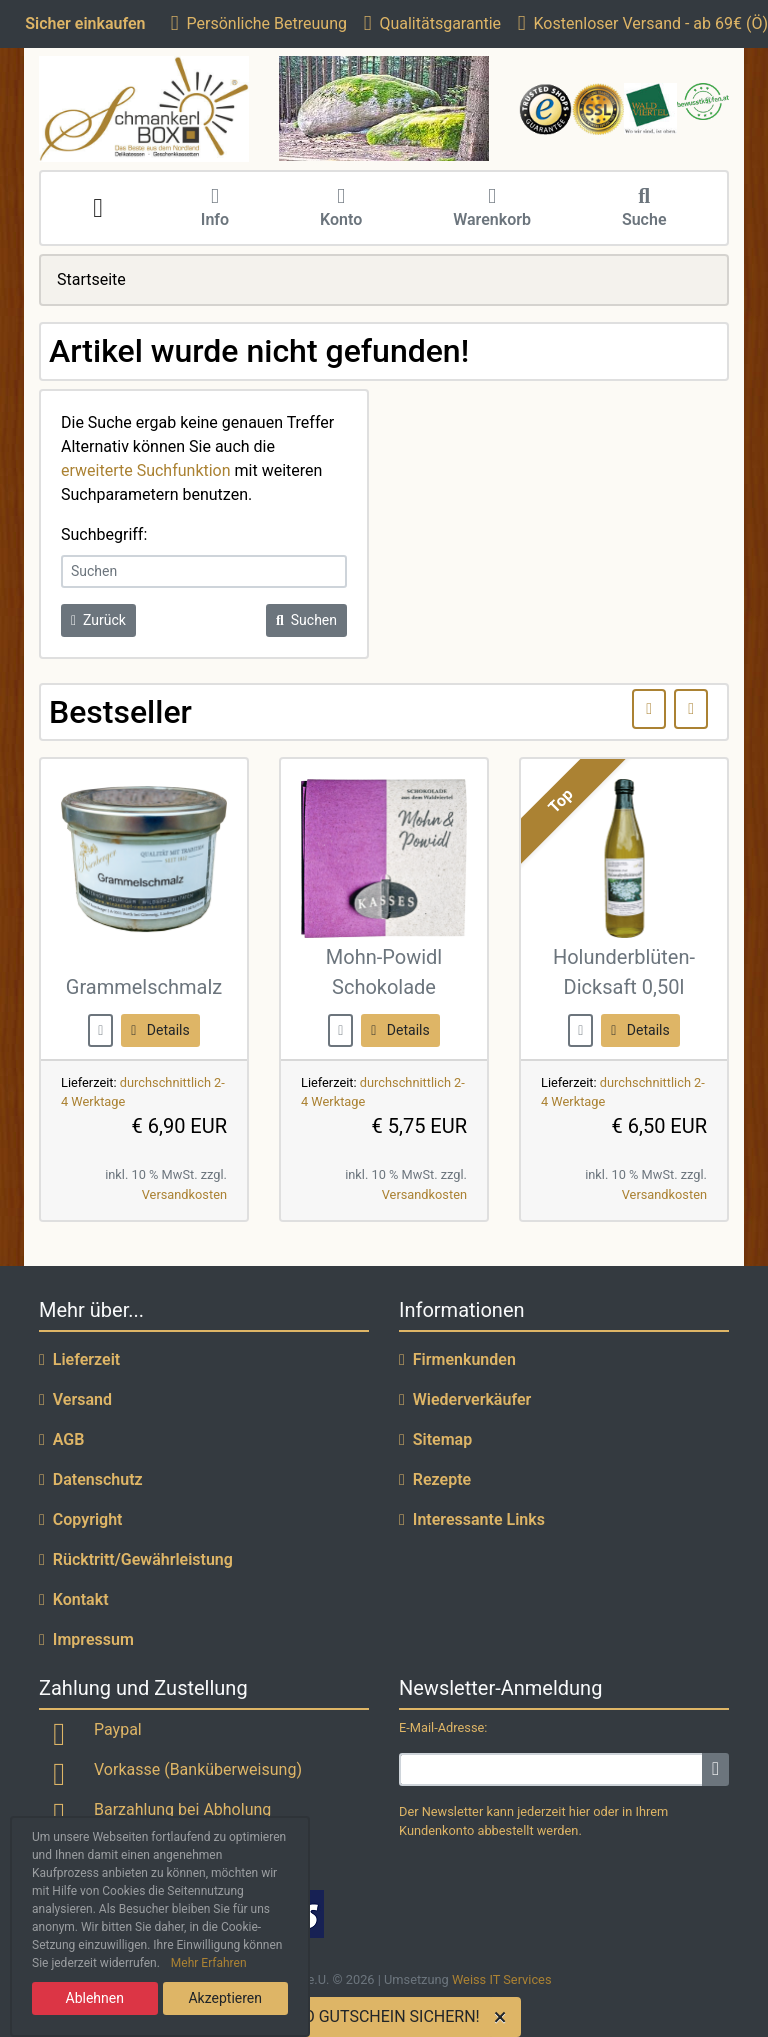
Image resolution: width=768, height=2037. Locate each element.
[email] (551, 1769)
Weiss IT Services (502, 1979)
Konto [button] (341, 209)
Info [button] (215, 209)
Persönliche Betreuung (259, 23)
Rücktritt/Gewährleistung (136, 1559)
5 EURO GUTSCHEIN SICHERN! (370, 2016)
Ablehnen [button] (95, 1998)
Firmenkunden (457, 1359)
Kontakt (74, 1599)
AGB (61, 1439)
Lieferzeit (79, 1359)
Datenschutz (91, 1479)
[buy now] (100, 1029)
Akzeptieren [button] (225, 1998)
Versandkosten (184, 1194)
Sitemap (435, 1439)
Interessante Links (472, 1519)
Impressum (86, 1639)
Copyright (81, 1519)
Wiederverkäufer (465, 1399)
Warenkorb (492, 209)
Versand (75, 1399)
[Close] (504, 2017)
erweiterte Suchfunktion (146, 470)
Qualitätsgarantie (432, 23)
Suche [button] (644, 209)
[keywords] (204, 571)
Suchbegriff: (104, 534)
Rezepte (435, 1479)
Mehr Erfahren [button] (209, 1963)
